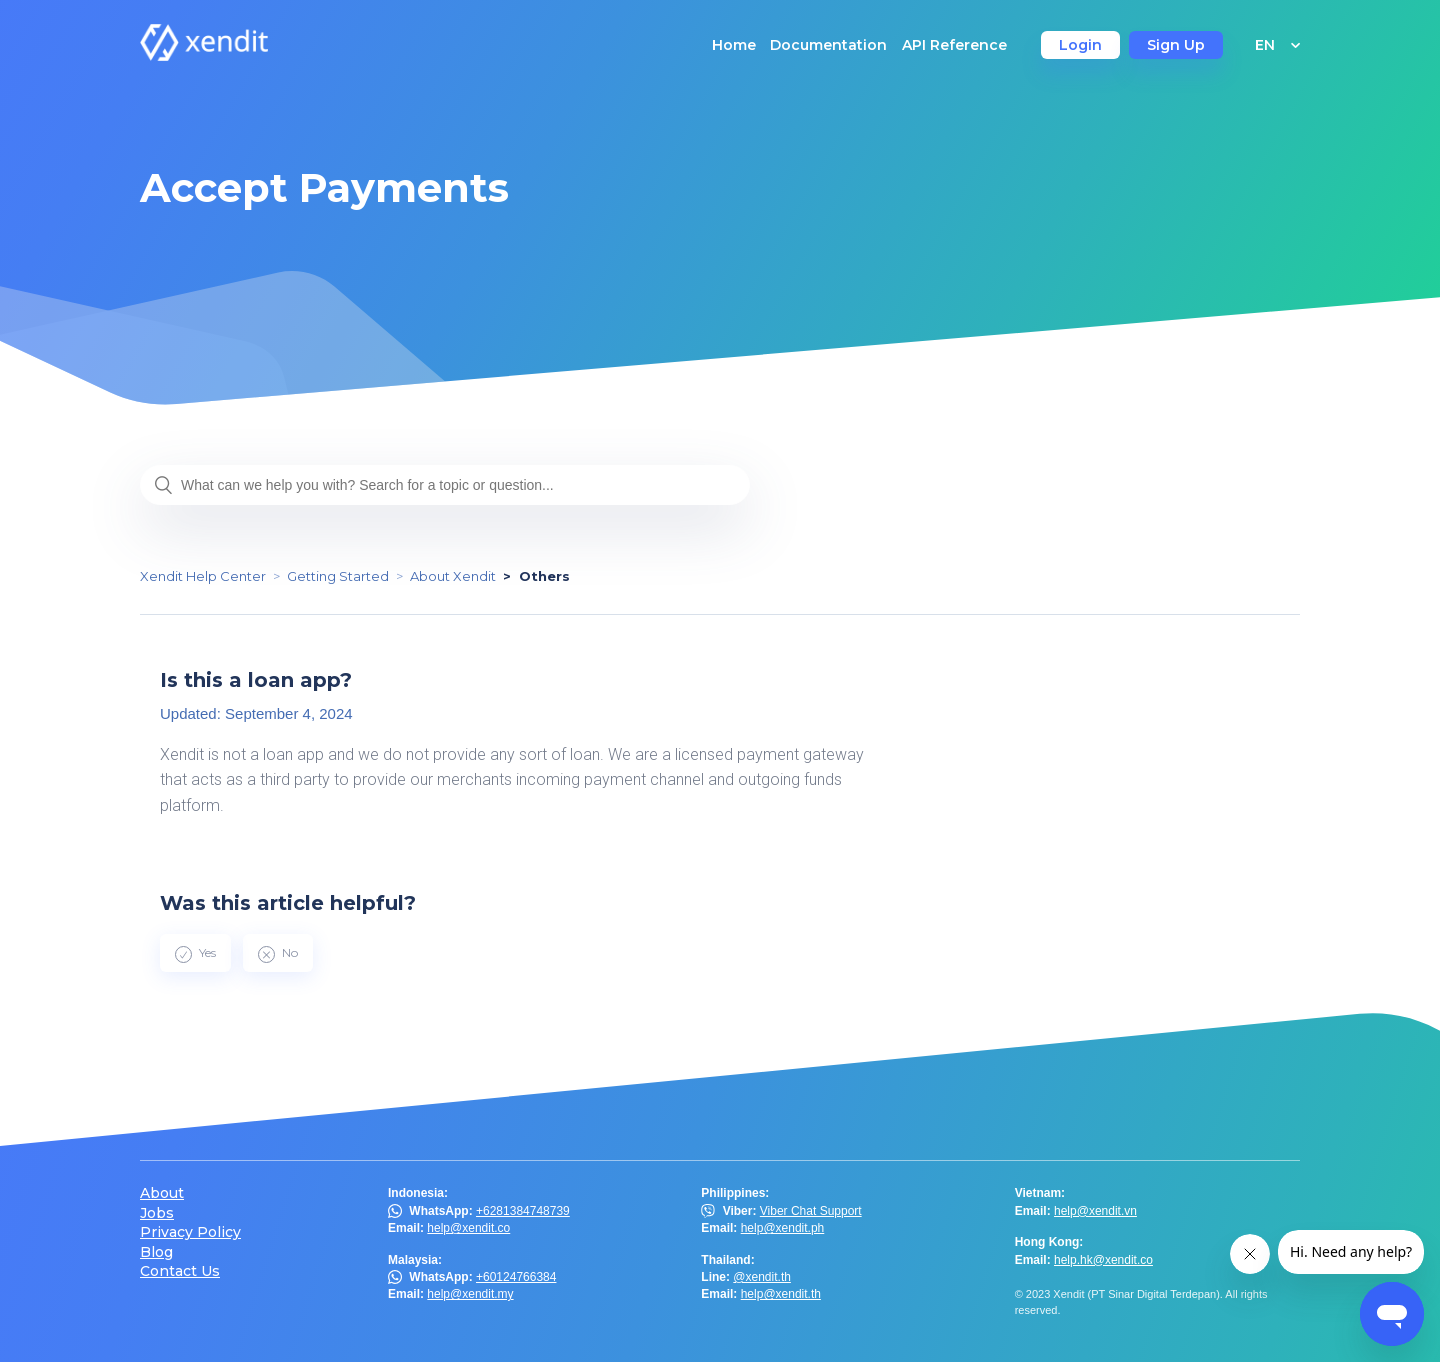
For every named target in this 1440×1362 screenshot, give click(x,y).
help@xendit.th (781, 1294)
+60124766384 (516, 1277)
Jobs (157, 1213)
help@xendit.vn (1095, 1211)
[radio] (195, 953)
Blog (156, 1252)
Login (1080, 45)
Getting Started (338, 576)
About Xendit (453, 576)
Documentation (828, 45)
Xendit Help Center (203, 576)
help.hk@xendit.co (1103, 1260)
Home (734, 45)
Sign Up (1176, 45)
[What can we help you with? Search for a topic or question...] (445, 485)
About (162, 1193)
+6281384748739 (523, 1211)
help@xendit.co (468, 1228)
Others (544, 576)
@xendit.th (762, 1277)
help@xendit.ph (783, 1228)
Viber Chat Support (811, 1211)
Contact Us (180, 1271)
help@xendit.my (470, 1294)
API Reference (954, 45)
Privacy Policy (190, 1232)
